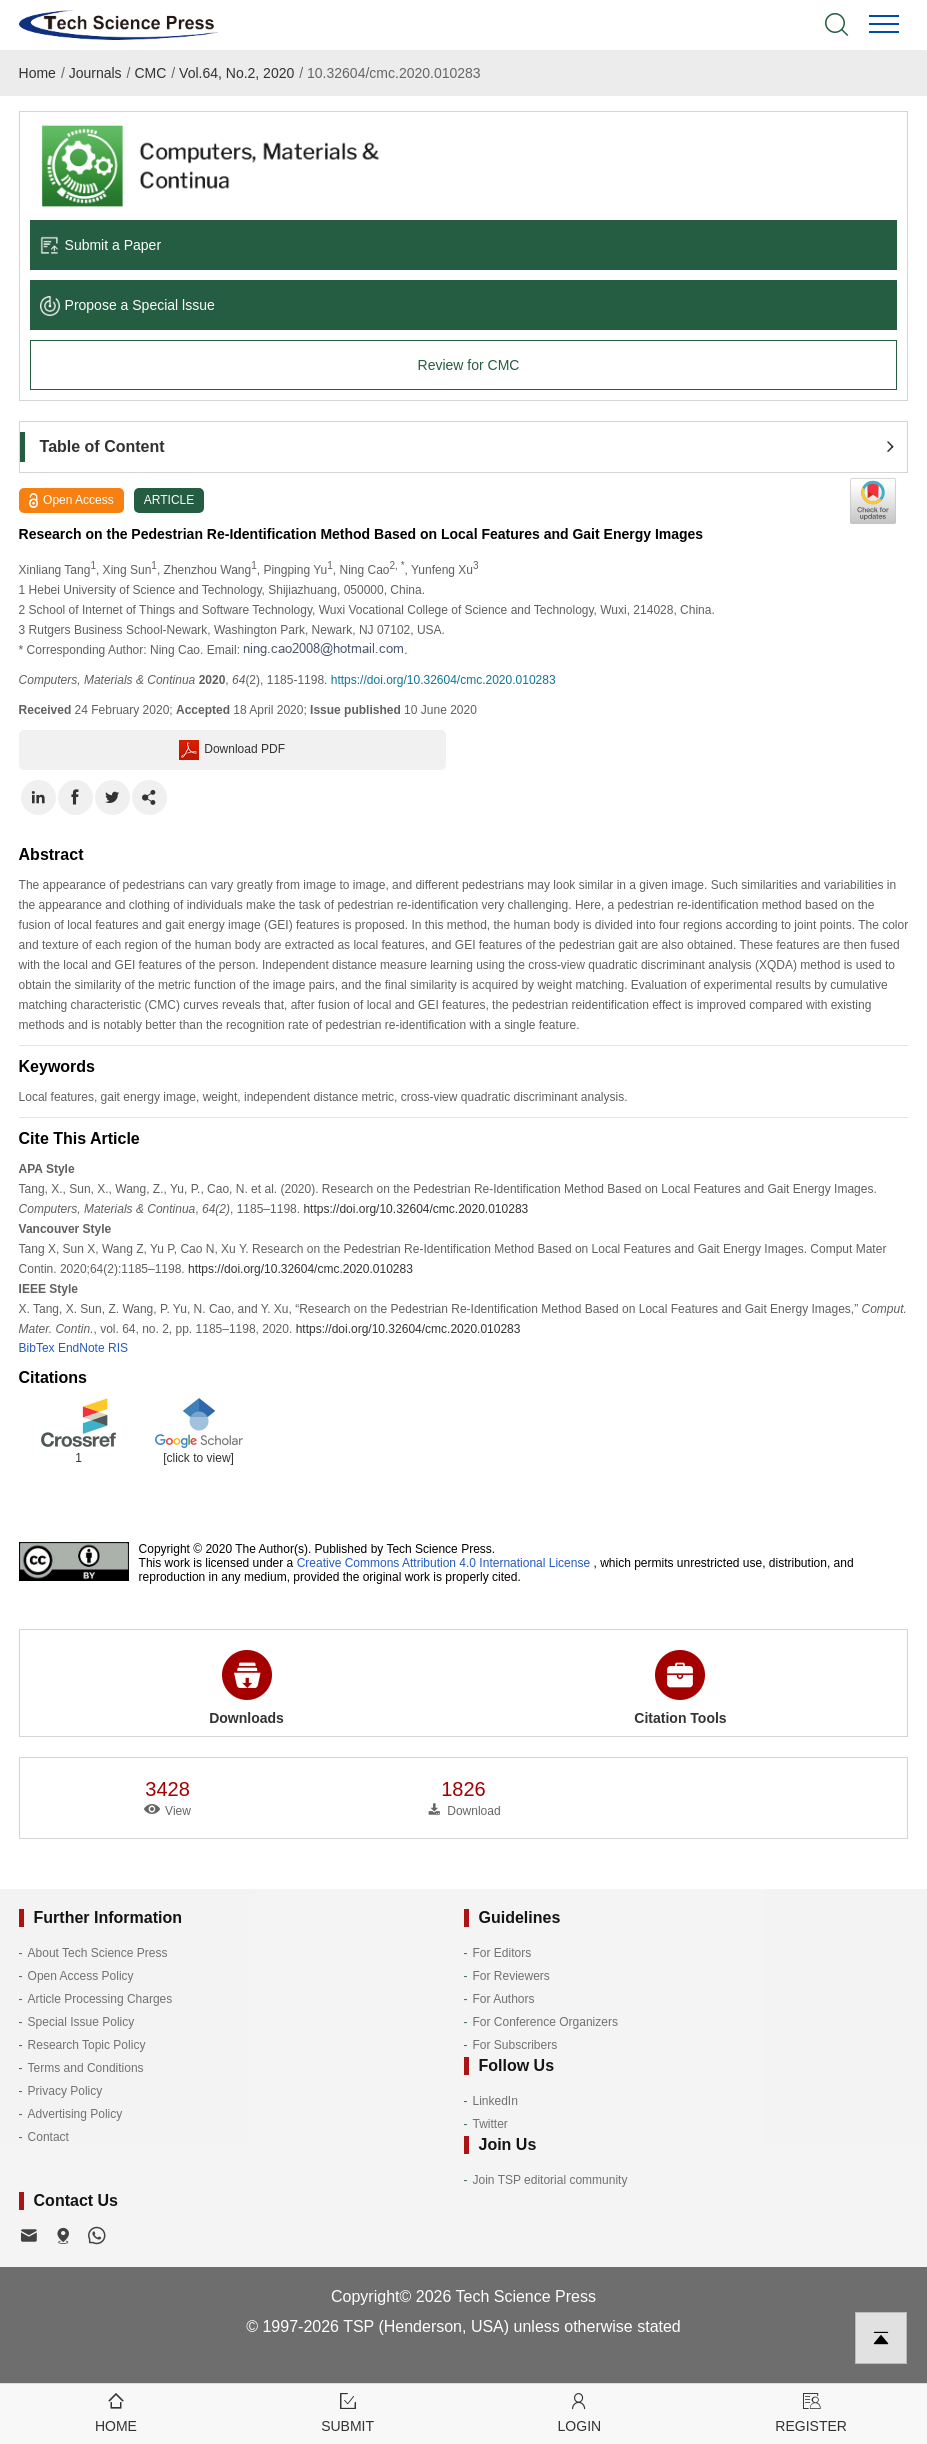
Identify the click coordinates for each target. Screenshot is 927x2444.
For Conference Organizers (545, 2022)
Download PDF (232, 750)
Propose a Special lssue (127, 305)
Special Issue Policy (81, 2022)
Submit (348, 2411)
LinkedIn (495, 2101)
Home (37, 73)
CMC (150, 73)
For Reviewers (511, 1976)
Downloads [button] (246, 1688)
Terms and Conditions (86, 2068)
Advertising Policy (75, 2114)
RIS (118, 1348)
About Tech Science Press (98, 1953)
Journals (95, 73)
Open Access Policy (81, 1976)
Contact (48, 2137)
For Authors (504, 1999)
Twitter (490, 2124)
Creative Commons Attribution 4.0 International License (444, 1563)
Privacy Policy (65, 2091)
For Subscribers (515, 2045)
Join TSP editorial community (550, 2180)
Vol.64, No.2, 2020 (236, 73)
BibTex (37, 1348)
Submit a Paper (101, 245)
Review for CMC (469, 365)
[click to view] (198, 1458)
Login (580, 2411)
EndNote (81, 1348)
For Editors (502, 1953)
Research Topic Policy (87, 2045)
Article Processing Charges (100, 1999)
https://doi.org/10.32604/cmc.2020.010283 (443, 680)
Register (811, 2411)
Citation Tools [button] (680, 1688)
